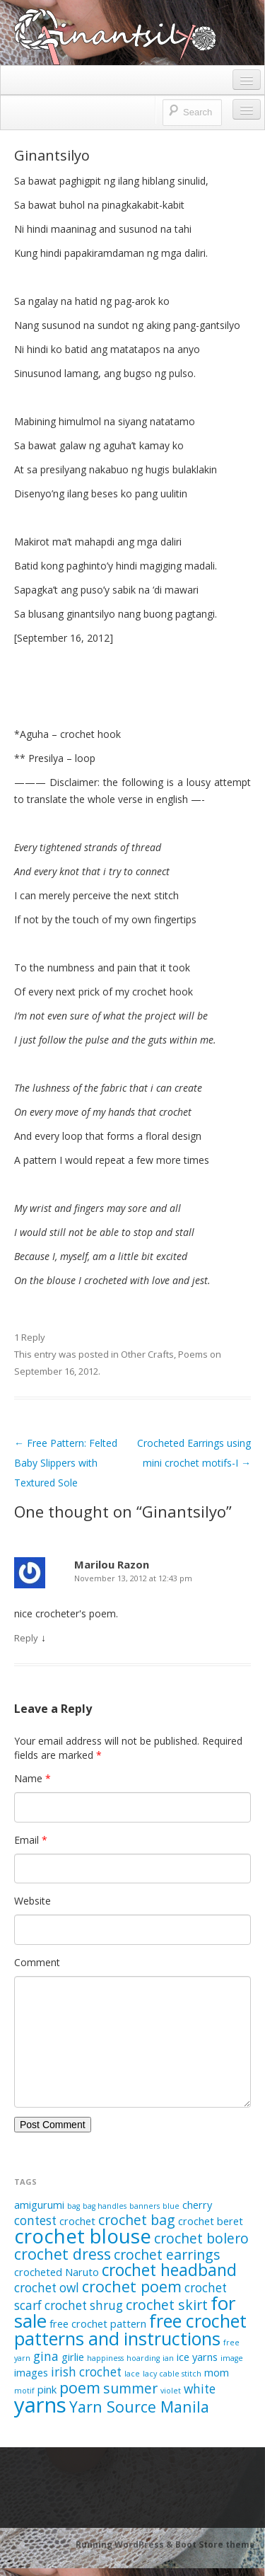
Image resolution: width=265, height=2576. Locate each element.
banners (144, 2206)
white (200, 2389)
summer (130, 2388)
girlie (72, 2357)
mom (216, 2372)
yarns (40, 2405)
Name (32, 1778)
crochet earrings (167, 2254)
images (31, 2372)
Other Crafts (147, 1354)
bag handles (104, 2206)
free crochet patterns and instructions (130, 2329)
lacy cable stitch (172, 2374)
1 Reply (29, 1337)
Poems (193, 1354)
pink (47, 2389)
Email (30, 1840)
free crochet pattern (97, 2323)
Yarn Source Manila (139, 2406)
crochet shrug (84, 2305)
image (231, 2358)
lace (132, 2374)
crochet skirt (167, 2304)
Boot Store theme (215, 2545)
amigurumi (39, 2204)
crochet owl (46, 2288)
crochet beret (210, 2221)
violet (170, 2391)
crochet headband (169, 2270)
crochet (77, 2221)
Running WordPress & (125, 2545)
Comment (37, 1962)
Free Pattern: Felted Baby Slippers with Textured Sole (65, 1462)
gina (46, 2356)
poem (79, 2387)
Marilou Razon (111, 1564)
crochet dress (62, 2253)
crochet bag (136, 2219)
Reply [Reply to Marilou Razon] (26, 1637)
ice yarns (197, 2357)
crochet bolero (201, 2238)
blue (171, 2206)
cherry (197, 2204)
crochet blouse (82, 2235)
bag (73, 2206)
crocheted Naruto (56, 2272)
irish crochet (86, 2372)
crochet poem (132, 2286)
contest (35, 2220)
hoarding (143, 2358)
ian (168, 2358)
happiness (105, 2358)
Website (32, 1900)
